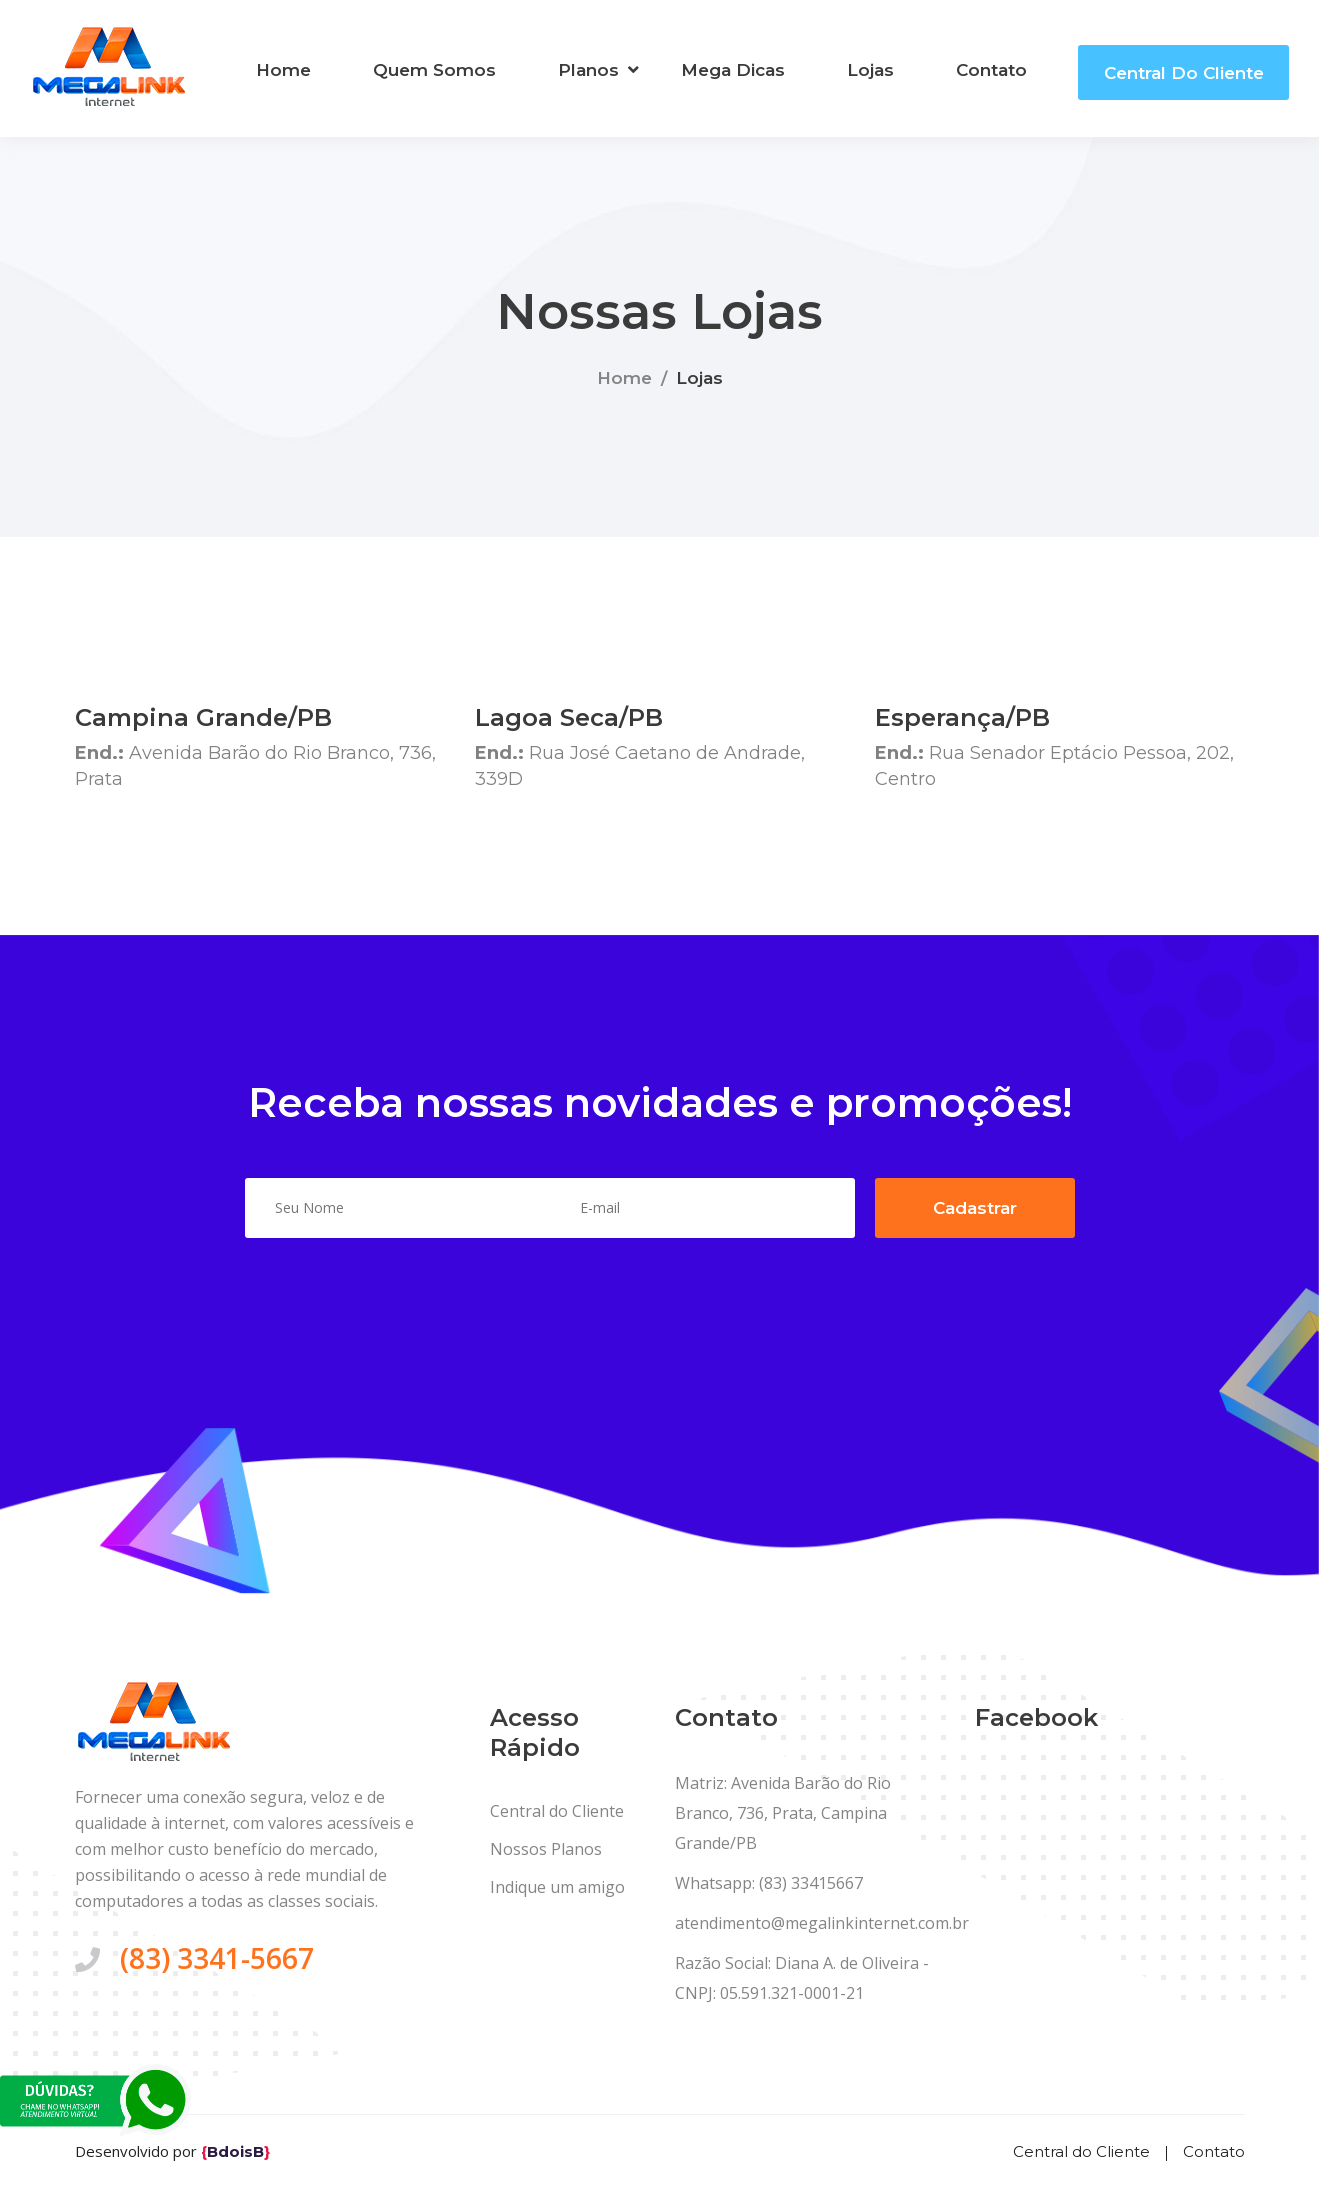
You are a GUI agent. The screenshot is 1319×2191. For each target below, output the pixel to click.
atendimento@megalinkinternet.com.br (822, 1924)
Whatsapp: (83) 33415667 (769, 1884)
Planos (588, 70)
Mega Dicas (733, 70)
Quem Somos (434, 70)
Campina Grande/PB (203, 717)
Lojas (870, 70)
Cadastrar (975, 1208)
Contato (991, 70)
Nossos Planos (546, 1850)
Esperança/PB (962, 717)
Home (283, 70)
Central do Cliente (1184, 73)
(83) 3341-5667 (217, 1958)
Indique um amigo (557, 1888)
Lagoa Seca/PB (569, 717)
